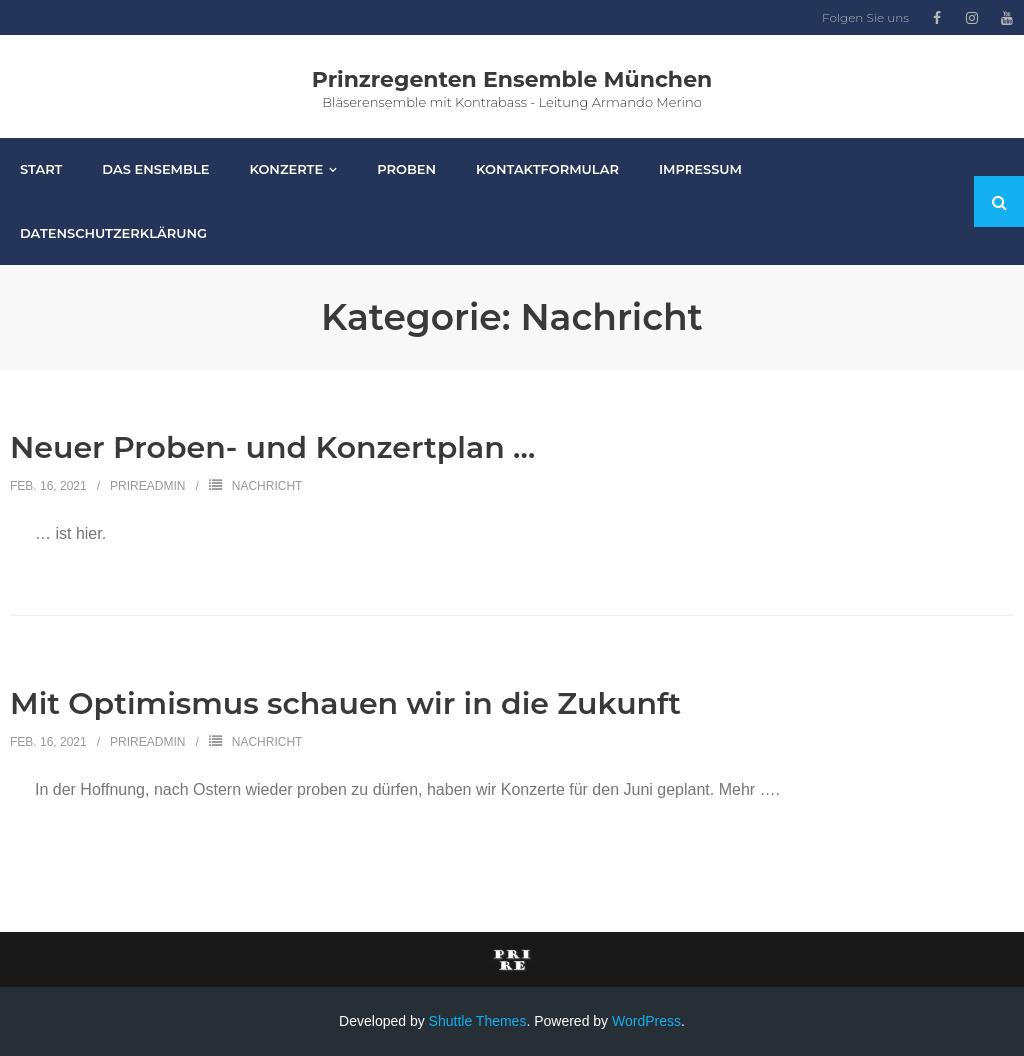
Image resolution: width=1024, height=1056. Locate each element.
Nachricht (267, 486)
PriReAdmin (147, 486)
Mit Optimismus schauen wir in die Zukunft (345, 703)
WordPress (646, 1021)
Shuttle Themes (478, 1021)
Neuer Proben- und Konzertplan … (272, 447)
